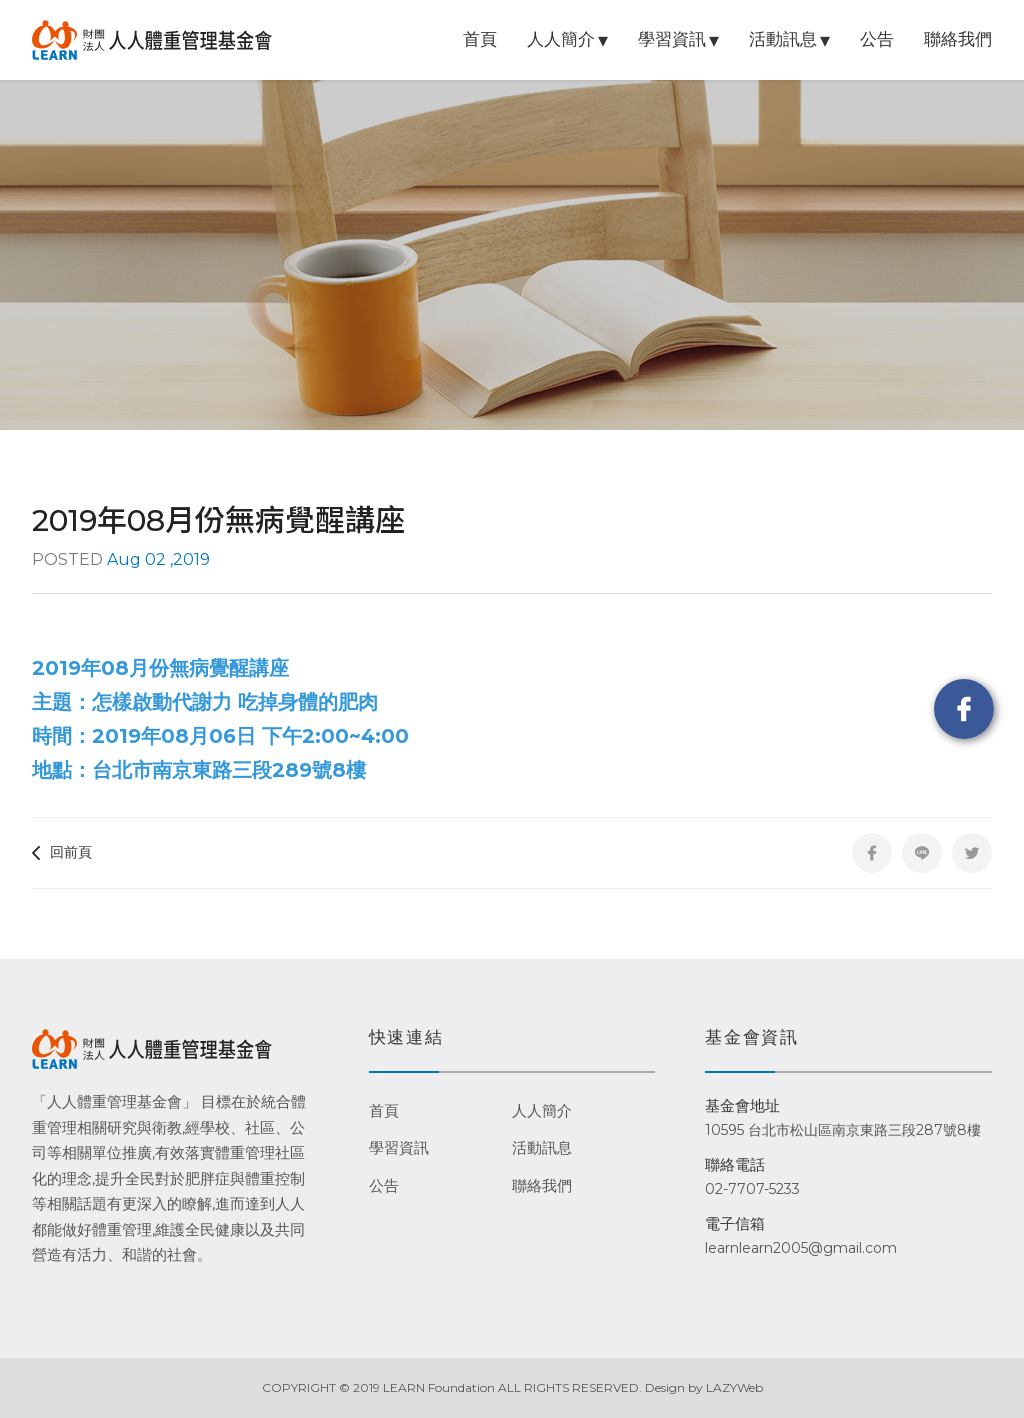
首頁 (480, 39)
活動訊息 (783, 39)
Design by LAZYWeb (704, 1387)
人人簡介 (561, 39)
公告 (877, 39)
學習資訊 (672, 39)
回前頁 (62, 852)
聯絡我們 (958, 39)
